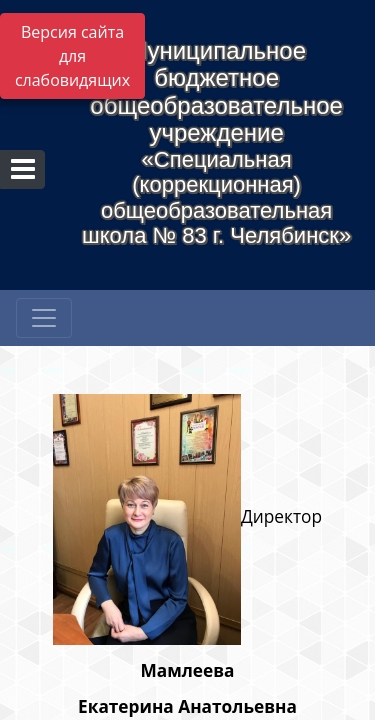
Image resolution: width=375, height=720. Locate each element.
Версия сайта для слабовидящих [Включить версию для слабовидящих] (72, 56)
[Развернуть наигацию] (44, 318)
